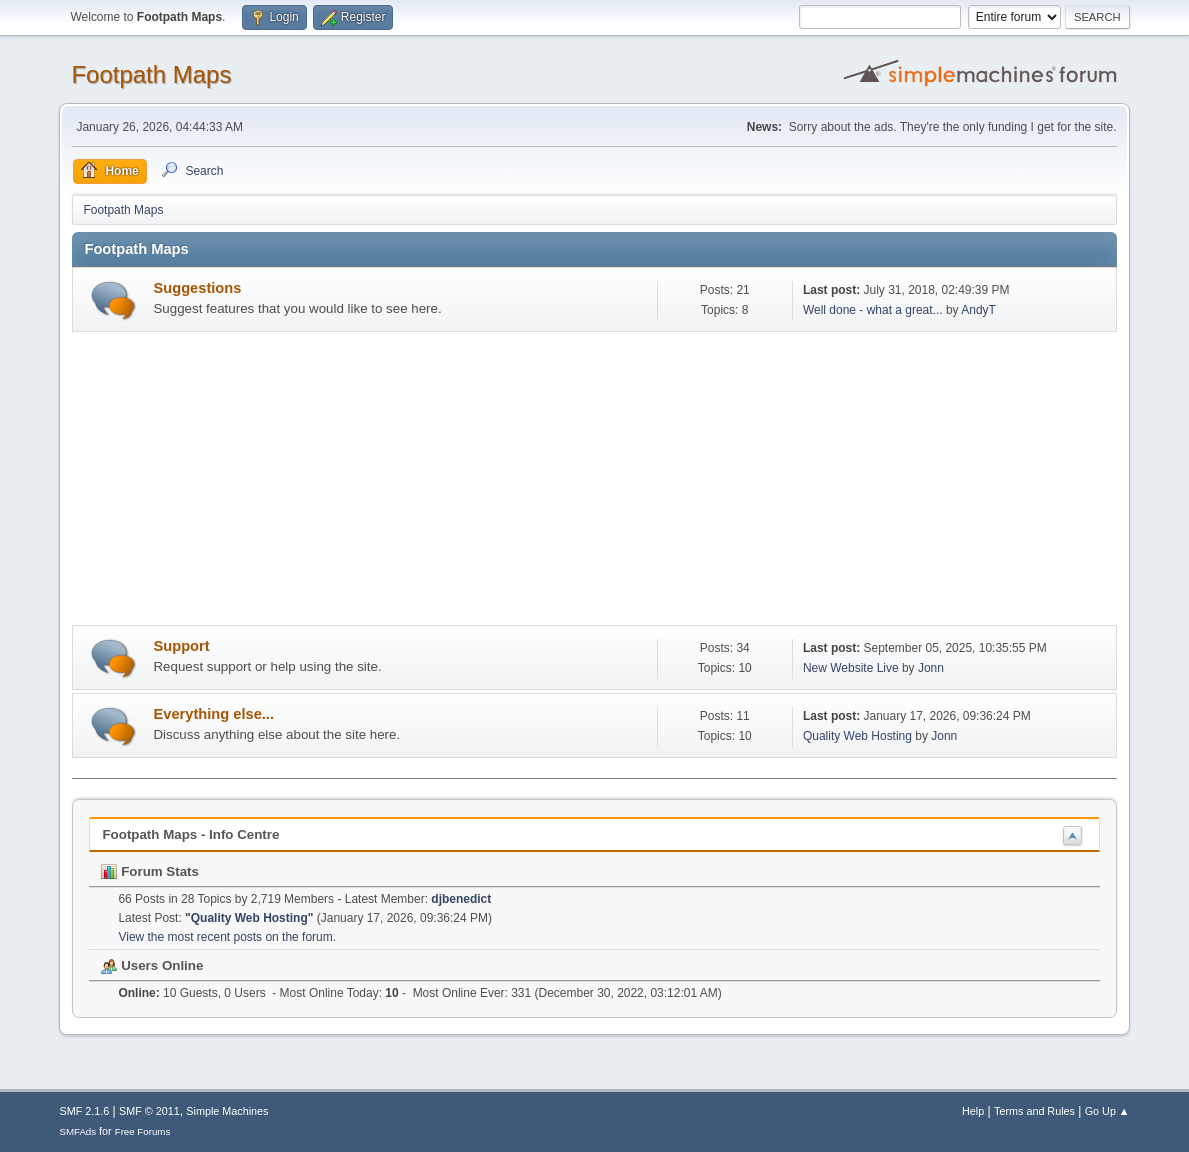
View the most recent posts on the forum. (227, 937)
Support (181, 646)
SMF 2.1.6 (84, 1111)
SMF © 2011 (149, 1111)
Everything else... (213, 714)
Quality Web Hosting (857, 736)
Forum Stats (149, 871)
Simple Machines (227, 1111)
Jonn (931, 668)
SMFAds (77, 1131)
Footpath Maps (151, 74)
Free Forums (143, 1131)
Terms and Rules (1034, 1111)
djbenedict (461, 899)
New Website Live (851, 668)
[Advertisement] (595, 482)
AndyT (978, 310)
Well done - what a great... (873, 310)
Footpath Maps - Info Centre (190, 834)
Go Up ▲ (1107, 1111)
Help (973, 1111)
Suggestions (197, 288)
